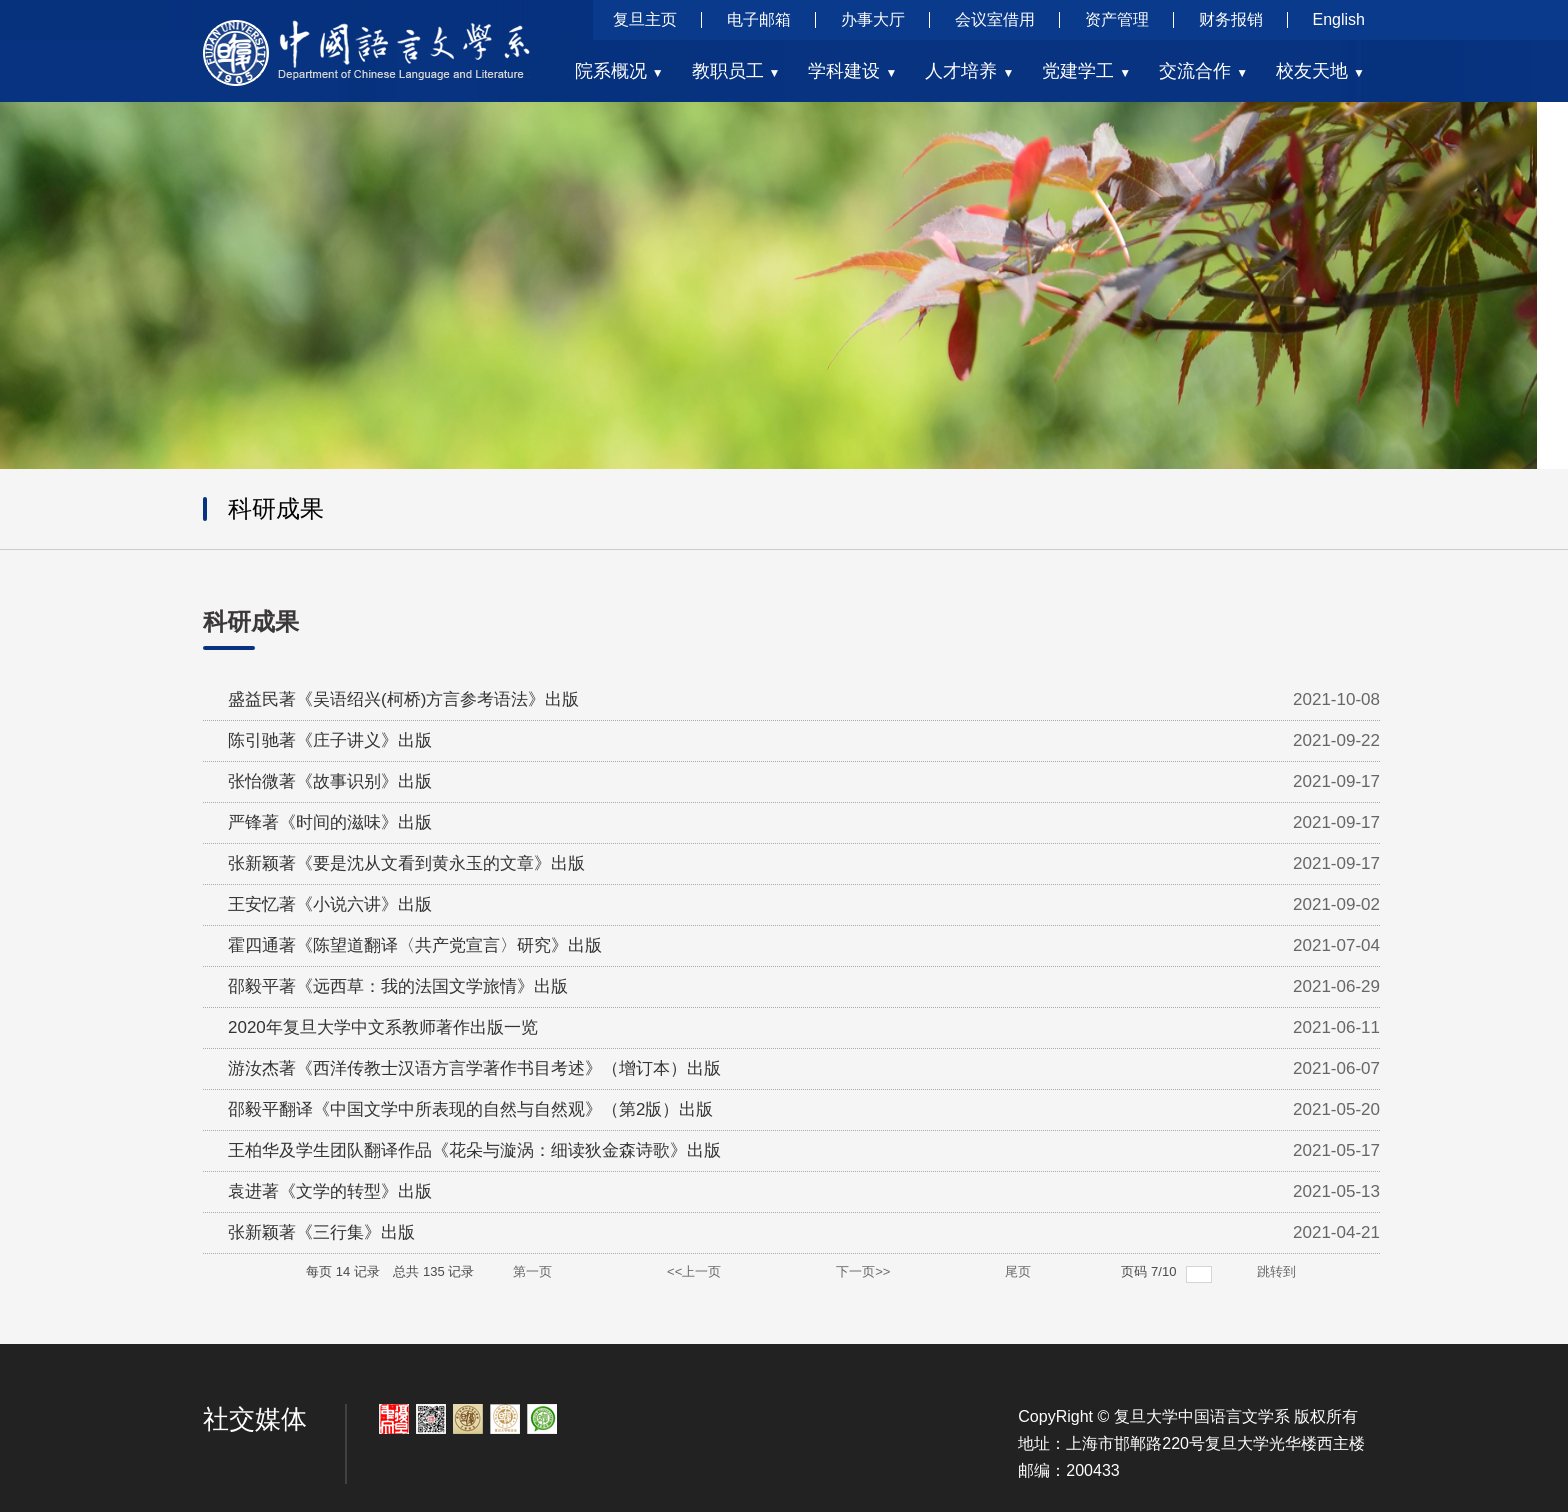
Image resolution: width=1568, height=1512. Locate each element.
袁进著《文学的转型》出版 (330, 1191)
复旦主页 (645, 19)
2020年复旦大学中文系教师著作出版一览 (383, 1027)
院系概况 (619, 71)
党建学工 (1086, 71)
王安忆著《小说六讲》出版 (330, 904)
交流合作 (1203, 71)
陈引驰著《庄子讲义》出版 (330, 740)
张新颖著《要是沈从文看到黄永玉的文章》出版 (406, 863)
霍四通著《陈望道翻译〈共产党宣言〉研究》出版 (415, 945)
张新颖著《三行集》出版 (321, 1232)
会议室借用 (995, 19)
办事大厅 (873, 19)
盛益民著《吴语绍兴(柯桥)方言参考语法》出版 (403, 699)
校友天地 (1320, 71)
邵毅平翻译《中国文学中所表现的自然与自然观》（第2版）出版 (470, 1109)
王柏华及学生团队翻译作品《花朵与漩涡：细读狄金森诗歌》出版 (474, 1150)
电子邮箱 (759, 19)
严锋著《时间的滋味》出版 (330, 822)
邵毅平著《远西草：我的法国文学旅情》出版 (398, 986)
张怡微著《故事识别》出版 (330, 781)
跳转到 (1278, 1271)
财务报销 (1231, 19)
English (1339, 19)
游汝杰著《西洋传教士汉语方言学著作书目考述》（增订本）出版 (474, 1068)
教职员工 (736, 71)
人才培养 (969, 71)
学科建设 (852, 71)
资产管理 (1117, 19)
